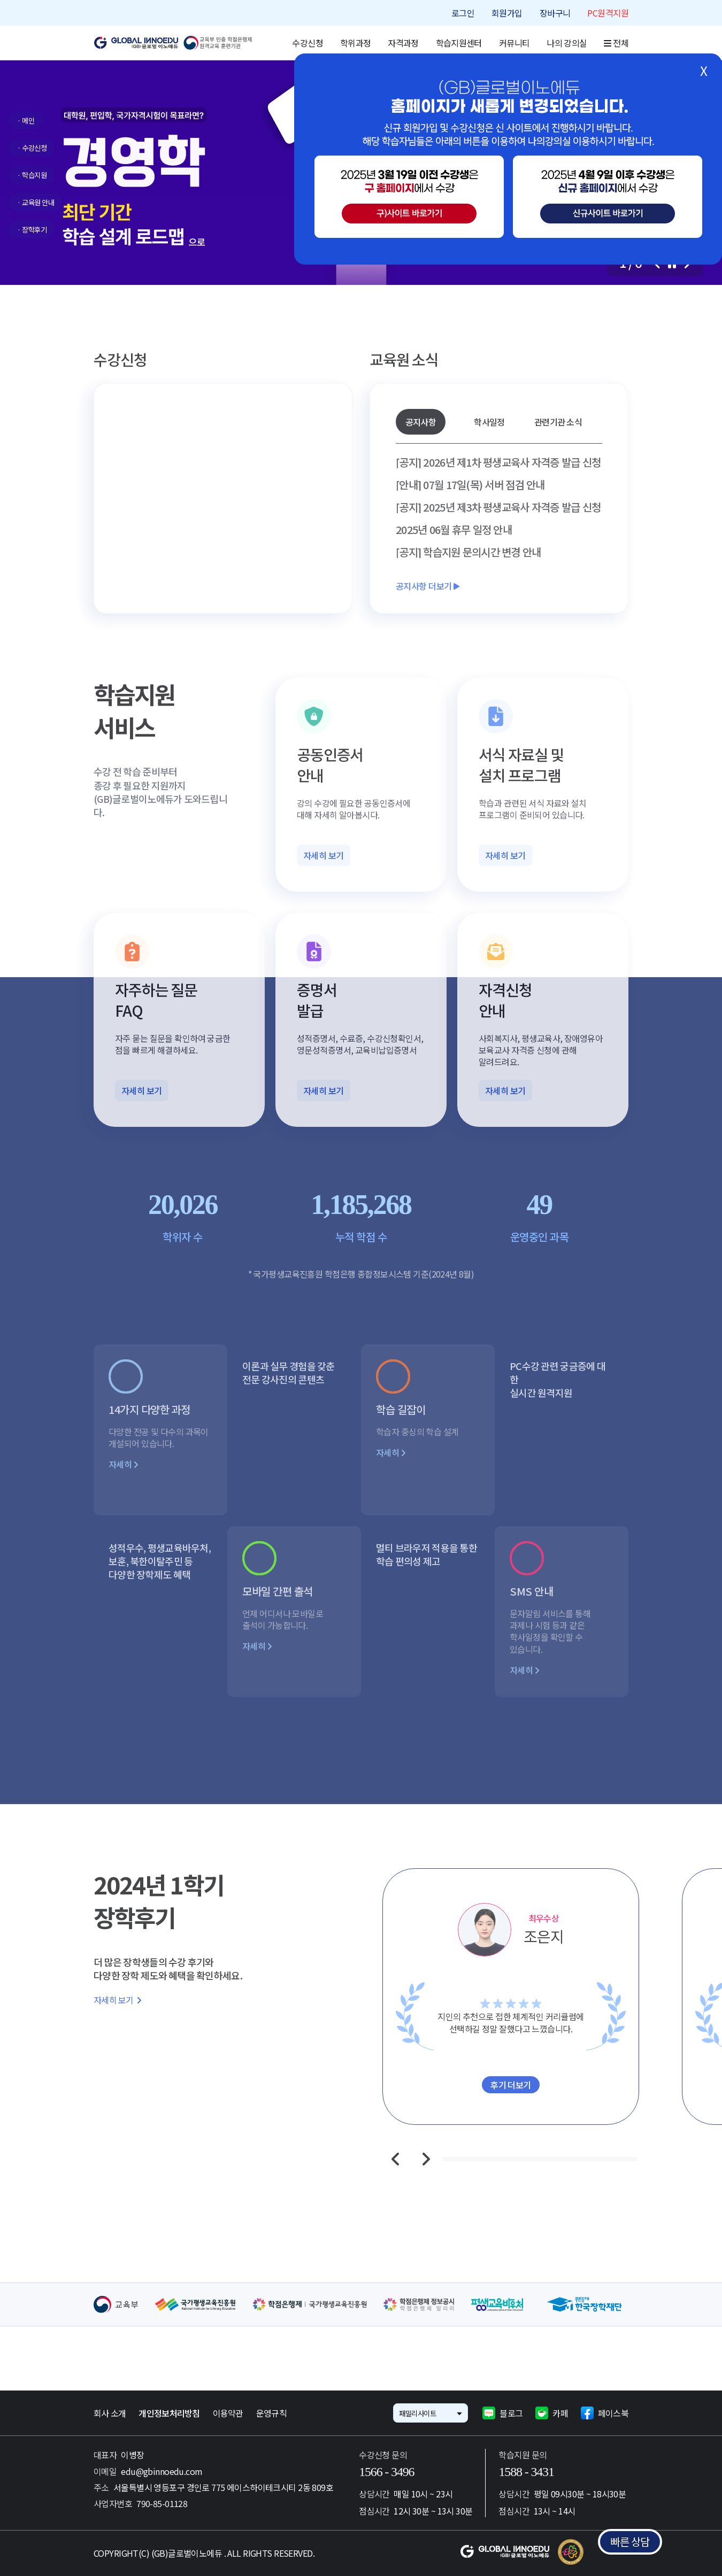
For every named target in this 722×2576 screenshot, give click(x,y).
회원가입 (507, 12)
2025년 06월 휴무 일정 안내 (454, 530)
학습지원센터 (459, 42)
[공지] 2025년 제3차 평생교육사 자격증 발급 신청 (498, 507)
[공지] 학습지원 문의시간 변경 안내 (468, 552)
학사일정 (489, 421)
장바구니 (555, 12)
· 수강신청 (32, 148)
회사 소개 (110, 2413)
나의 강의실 (567, 42)
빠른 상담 (630, 2541)
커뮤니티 (514, 42)
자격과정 (403, 42)
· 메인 (25, 120)
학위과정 (355, 42)
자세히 (123, 1464)
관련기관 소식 (558, 421)
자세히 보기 (323, 855)
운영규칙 (271, 2413)
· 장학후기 (32, 230)
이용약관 (228, 2413)
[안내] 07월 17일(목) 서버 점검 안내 (470, 485)
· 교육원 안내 (35, 202)
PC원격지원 (607, 12)
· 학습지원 (32, 175)
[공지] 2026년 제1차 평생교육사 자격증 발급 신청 (498, 462)
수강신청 (307, 42)
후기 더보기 (510, 2084)
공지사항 (420, 421)
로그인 (462, 12)
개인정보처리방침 (169, 2413)
